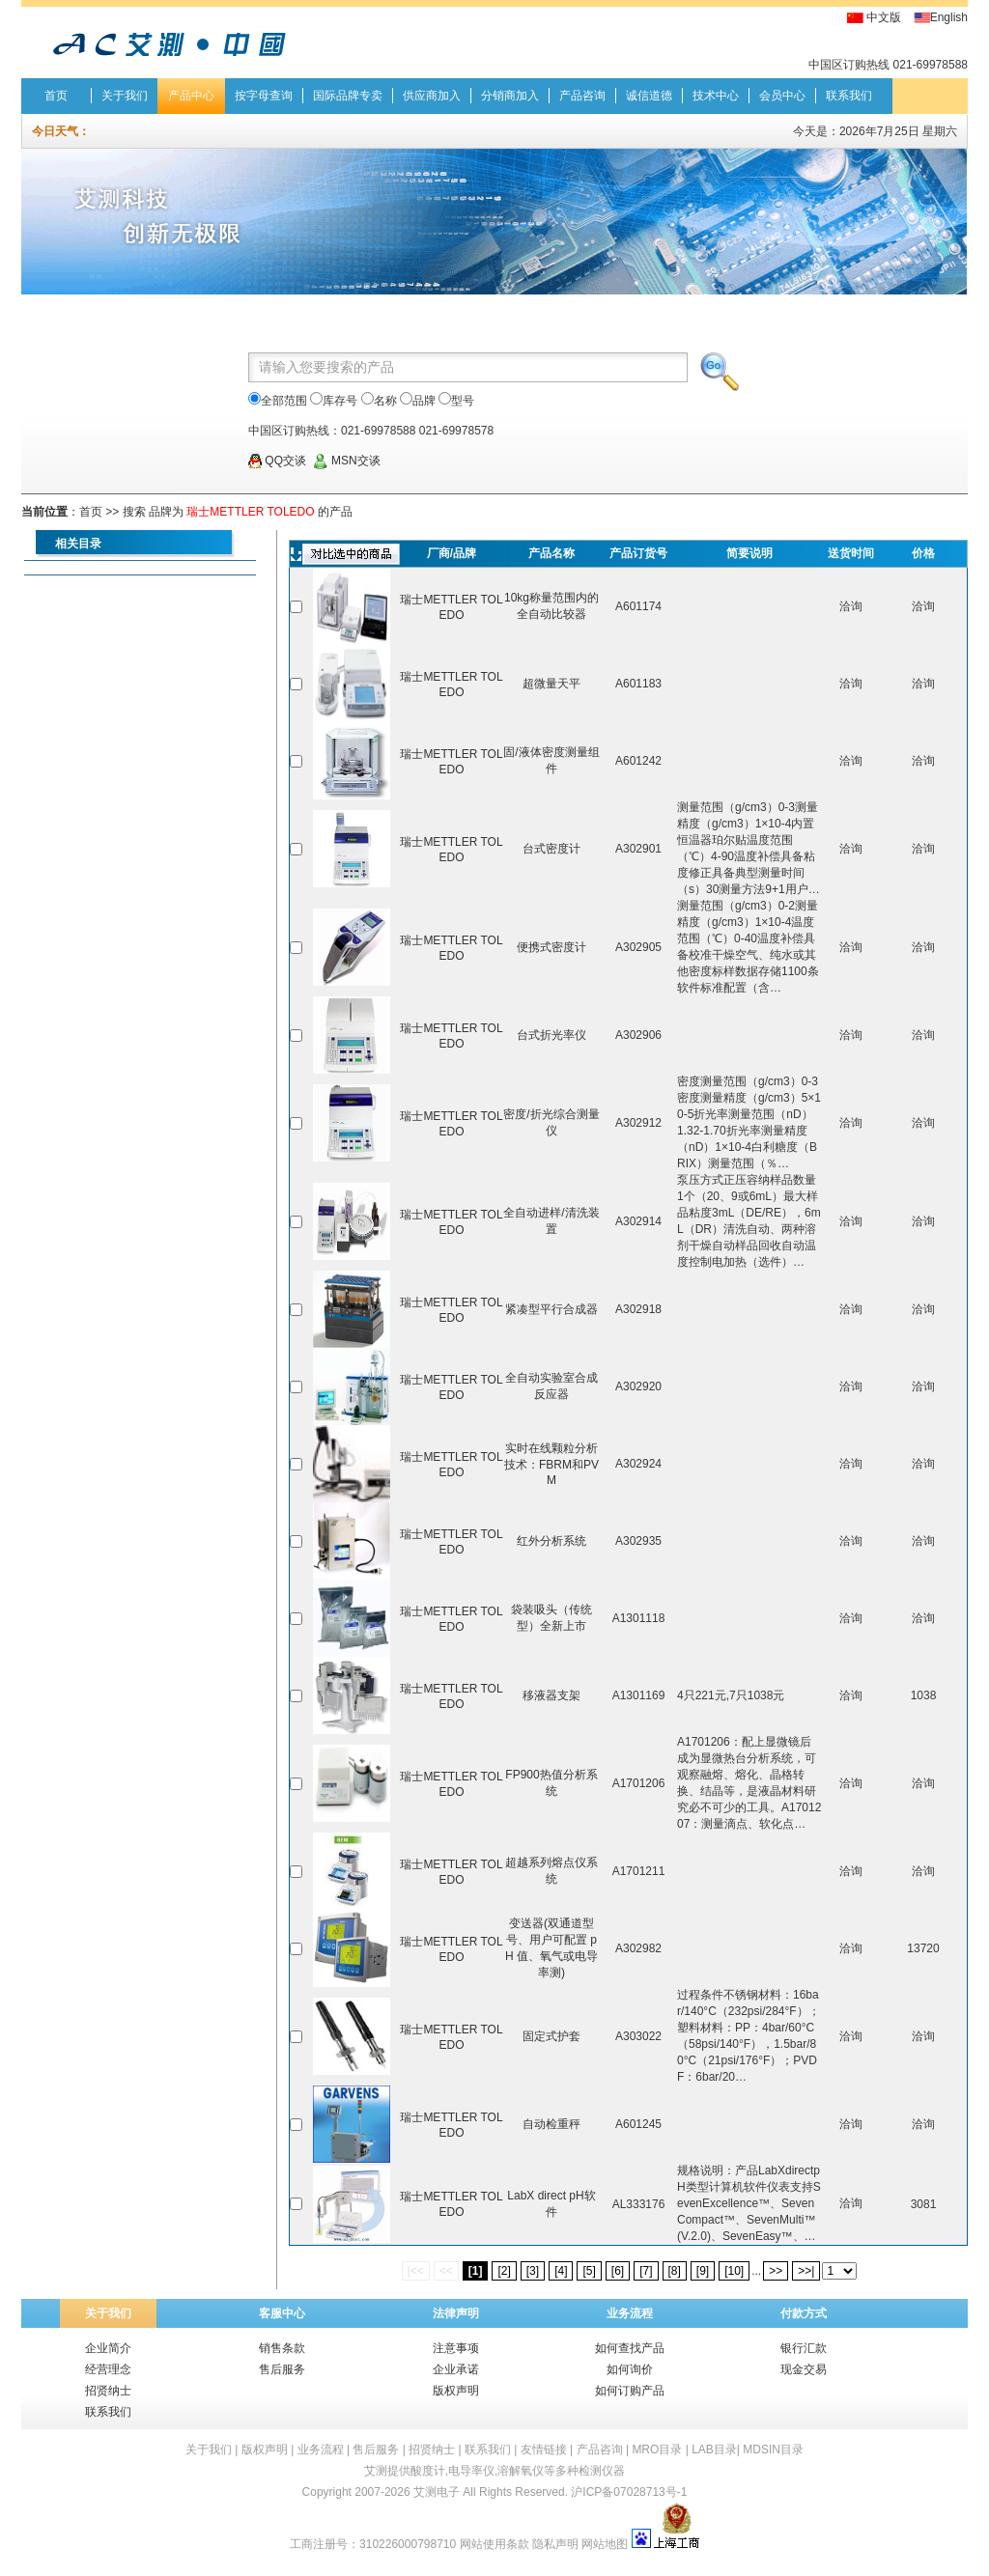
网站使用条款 (494, 2544)
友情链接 (544, 2449)
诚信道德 (649, 95)
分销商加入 (510, 95)
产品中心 (191, 95)
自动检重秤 (551, 2124)
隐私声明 (555, 2544)
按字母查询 (264, 95)
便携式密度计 (551, 947)
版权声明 (456, 2390)
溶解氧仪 (520, 2471)
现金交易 (803, 2369)
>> (775, 2271)
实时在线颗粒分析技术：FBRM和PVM (551, 1464)
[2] (503, 2271)
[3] (532, 2271)
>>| (806, 2271)
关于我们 (124, 95)
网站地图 (604, 2544)
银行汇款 (803, 2348)
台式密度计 (551, 848)
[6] (617, 2271)
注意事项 (456, 2348)
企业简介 (108, 2348)
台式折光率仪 (551, 1035)
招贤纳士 (108, 2390)
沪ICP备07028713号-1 (629, 2492)
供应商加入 (432, 95)
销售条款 (282, 2348)
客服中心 (282, 2313)
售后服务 (282, 2369)
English (949, 17)
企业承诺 (456, 2369)
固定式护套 (551, 2036)
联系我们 (849, 95)
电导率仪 (471, 2471)
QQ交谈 (277, 460)
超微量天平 (551, 683)
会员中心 (782, 95)
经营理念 (108, 2369)
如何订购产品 (629, 2390)
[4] (560, 2271)
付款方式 (803, 2313)
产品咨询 (582, 95)
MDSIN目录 (773, 2449)
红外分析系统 (551, 1541)
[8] (674, 2271)
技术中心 (715, 95)
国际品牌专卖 (347, 95)
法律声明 (456, 2313)
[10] (734, 2271)
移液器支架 (551, 1695)
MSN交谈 (347, 460)
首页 (56, 95)
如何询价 (630, 2369)
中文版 (883, 17)
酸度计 (427, 2471)
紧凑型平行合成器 (551, 1309)
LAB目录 (714, 2449)
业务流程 (630, 2313)
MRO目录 (657, 2449)
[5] (588, 2271)
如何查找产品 (629, 2348)
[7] (645, 2271)
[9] (702, 2271)
